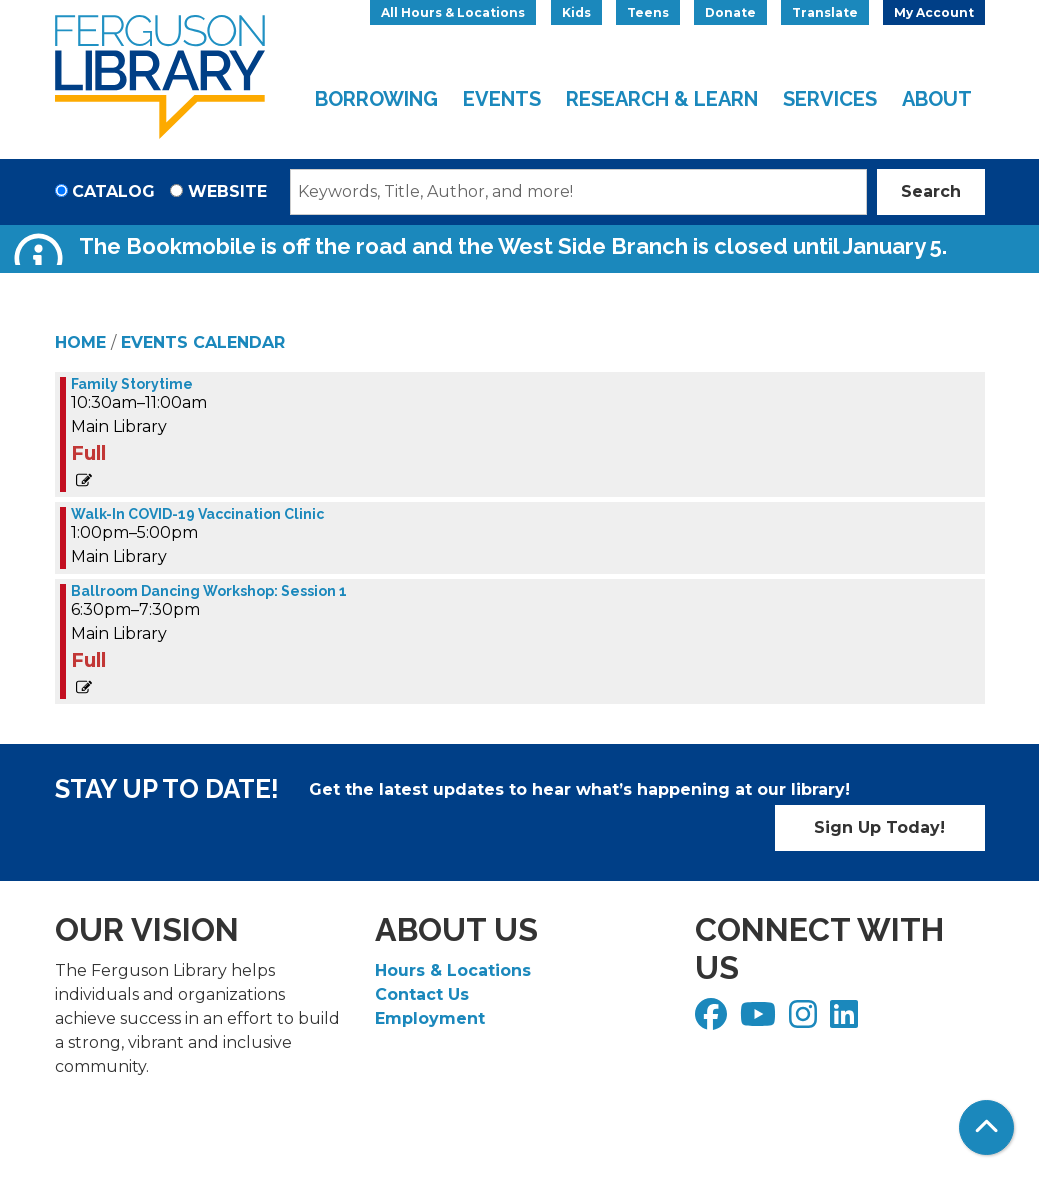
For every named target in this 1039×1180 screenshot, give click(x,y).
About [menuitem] (937, 99)
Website (227, 191)
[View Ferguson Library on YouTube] (760, 1020)
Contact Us (422, 994)
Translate (825, 12)
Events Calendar (203, 342)
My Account (934, 12)
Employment (430, 1018)
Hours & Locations (453, 970)
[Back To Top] (986, 1127)
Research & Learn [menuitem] (662, 99)
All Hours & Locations (453, 12)
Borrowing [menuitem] (376, 99)
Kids (576, 12)
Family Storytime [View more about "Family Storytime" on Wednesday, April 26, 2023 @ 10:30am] (132, 384)
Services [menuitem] (830, 99)
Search (931, 191)
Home (80, 342)
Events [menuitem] (502, 99)
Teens (648, 12)
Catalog (113, 191)
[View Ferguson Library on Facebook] (713, 1020)
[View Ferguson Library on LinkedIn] (846, 1020)
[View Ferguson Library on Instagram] (805, 1020)
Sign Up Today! (879, 827)
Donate (730, 12)
